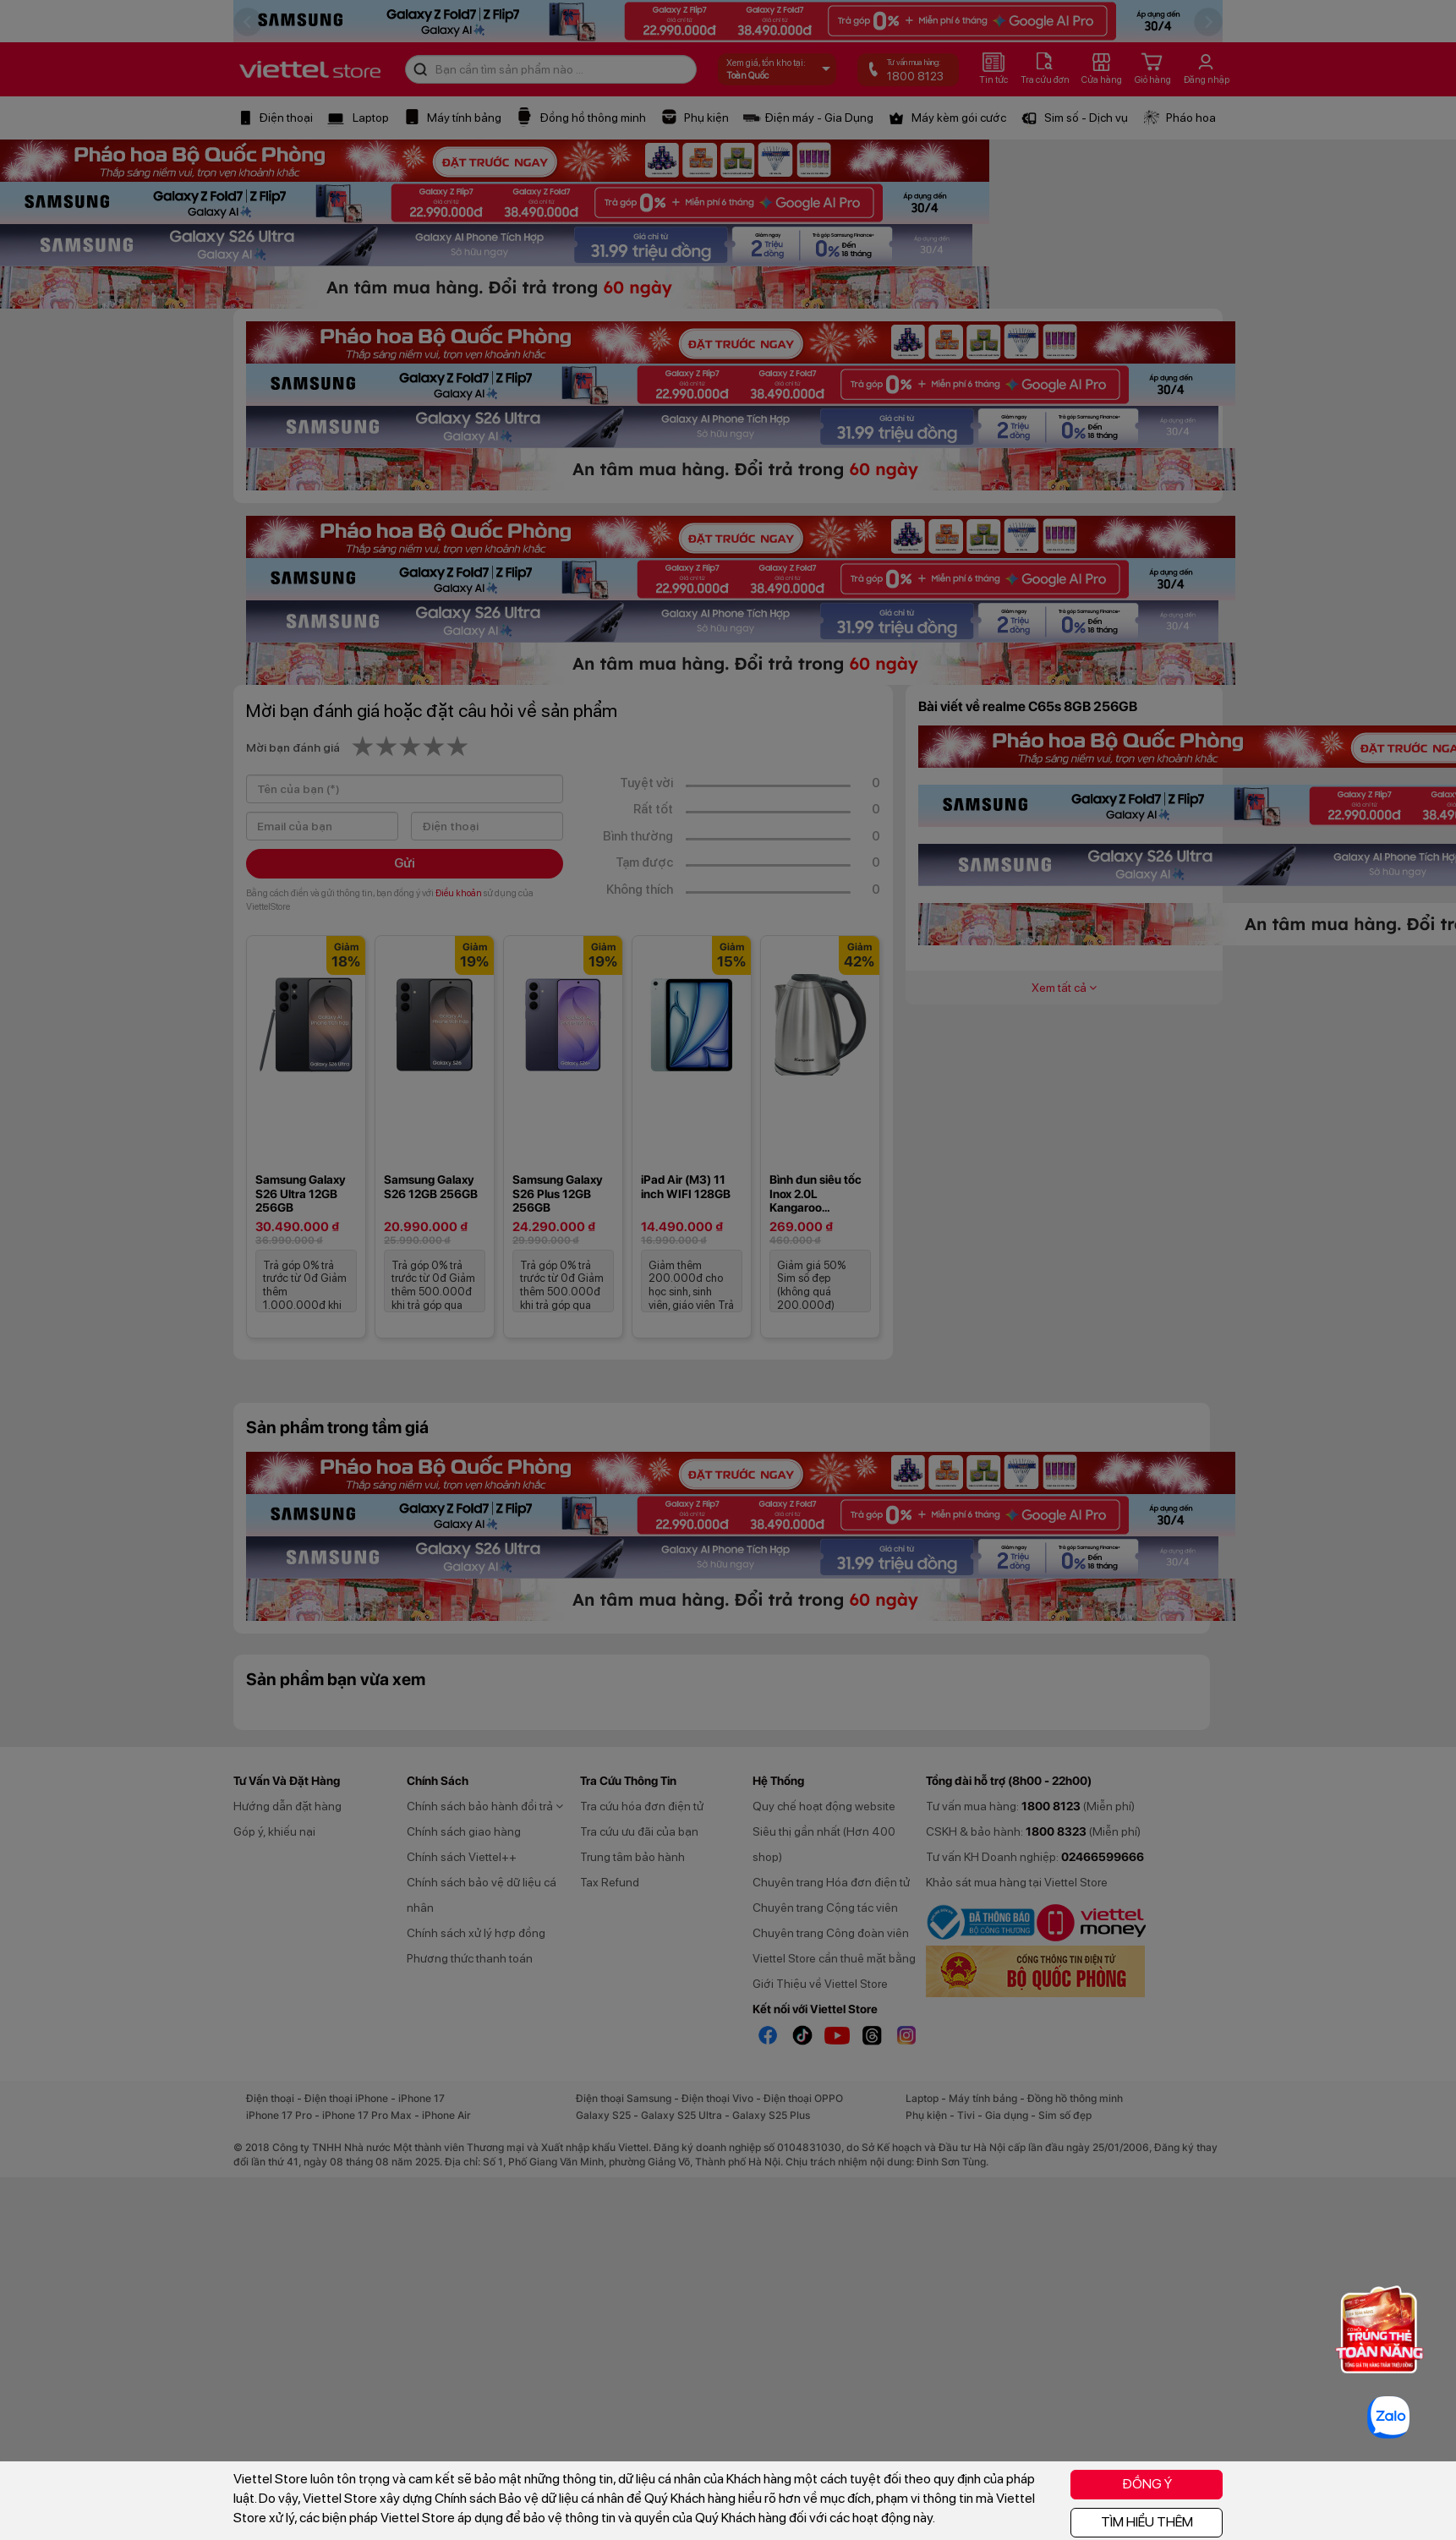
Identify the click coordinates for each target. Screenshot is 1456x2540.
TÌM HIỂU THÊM (1147, 2522)
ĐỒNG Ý (1147, 2484)
